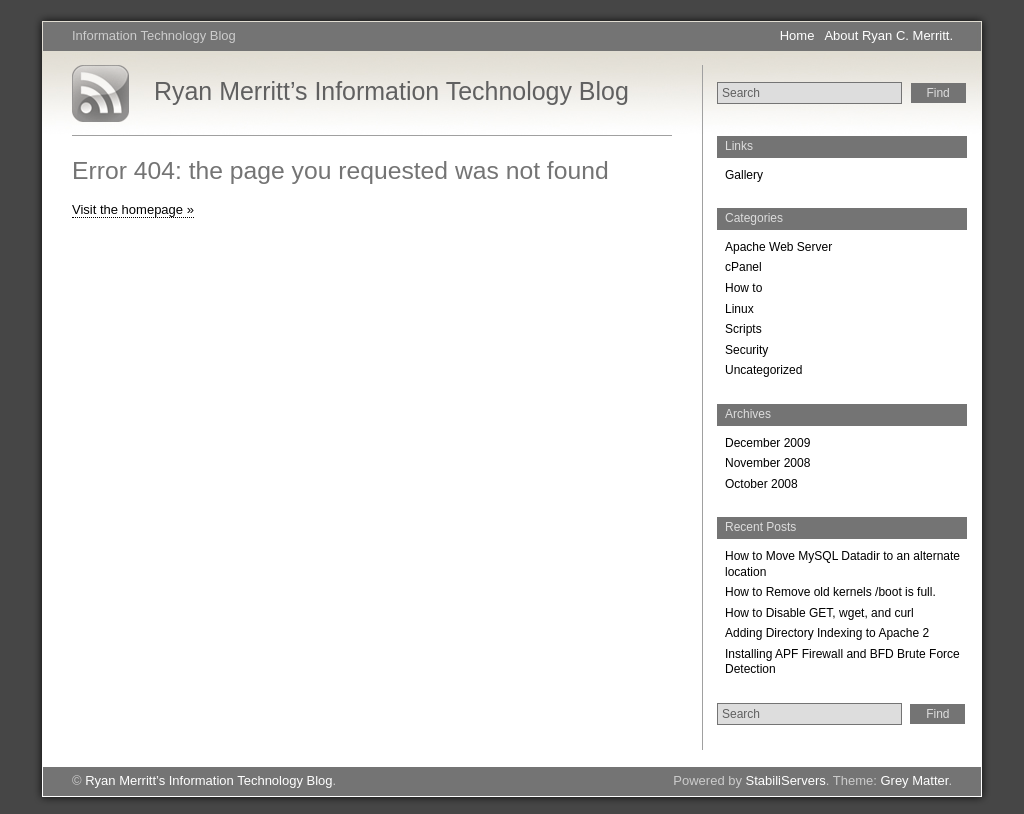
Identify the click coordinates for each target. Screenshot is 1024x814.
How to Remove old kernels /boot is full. (830, 592)
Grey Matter (914, 780)
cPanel (743, 267)
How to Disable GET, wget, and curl (819, 613)
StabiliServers (786, 780)
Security (746, 350)
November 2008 (767, 463)
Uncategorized (763, 370)
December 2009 (767, 443)
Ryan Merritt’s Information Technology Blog (391, 91)
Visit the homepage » (133, 209)
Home (797, 35)
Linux (739, 309)
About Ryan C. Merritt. (888, 35)
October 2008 (761, 484)
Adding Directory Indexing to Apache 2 (827, 633)
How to (743, 288)
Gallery (744, 175)
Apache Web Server (778, 247)
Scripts (743, 329)
